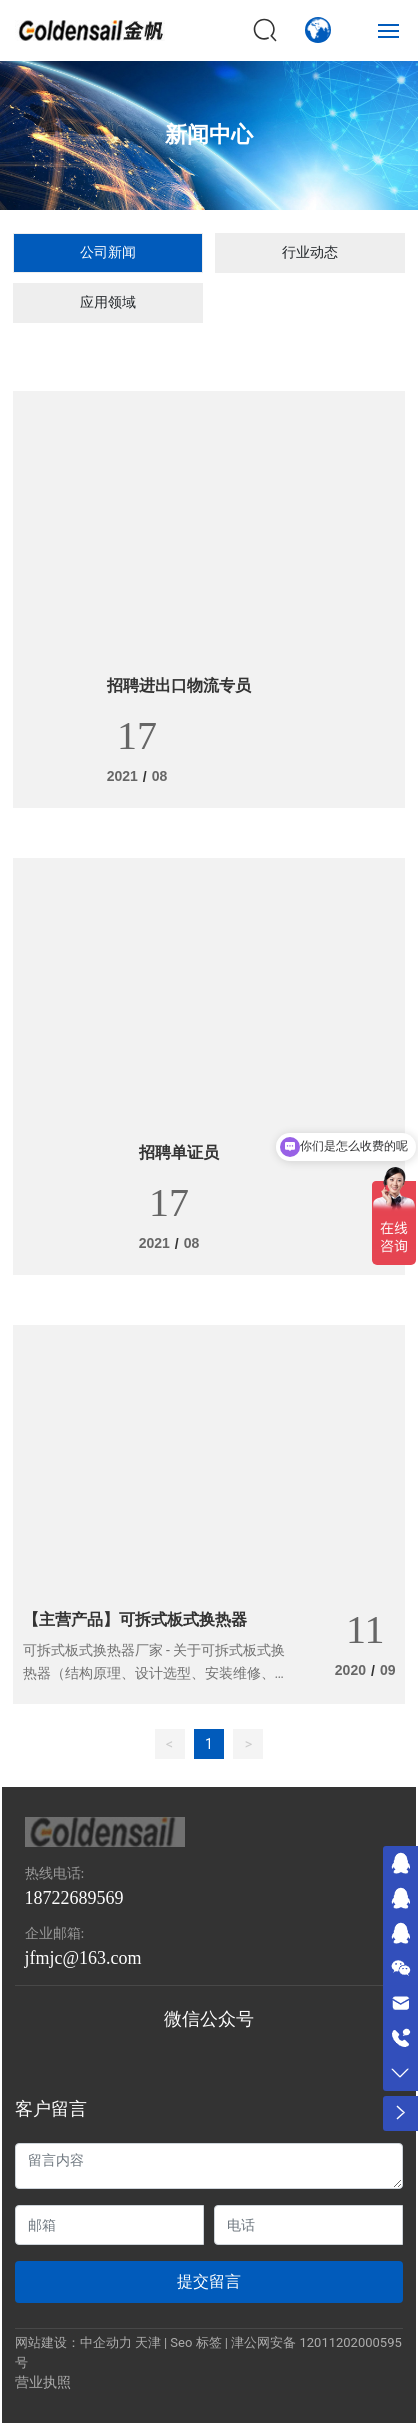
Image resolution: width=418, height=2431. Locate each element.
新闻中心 (209, 134)
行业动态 (310, 252)
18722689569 (74, 1898)
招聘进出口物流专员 (179, 685)
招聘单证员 (179, 1152)
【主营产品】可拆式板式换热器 (135, 1619)
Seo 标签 (195, 2342)
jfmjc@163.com (83, 1958)
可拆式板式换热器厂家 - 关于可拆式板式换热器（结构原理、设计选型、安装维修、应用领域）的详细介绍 (156, 1672)
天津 (148, 2342)
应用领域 (108, 302)
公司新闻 (108, 252)
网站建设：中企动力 (73, 2342)
